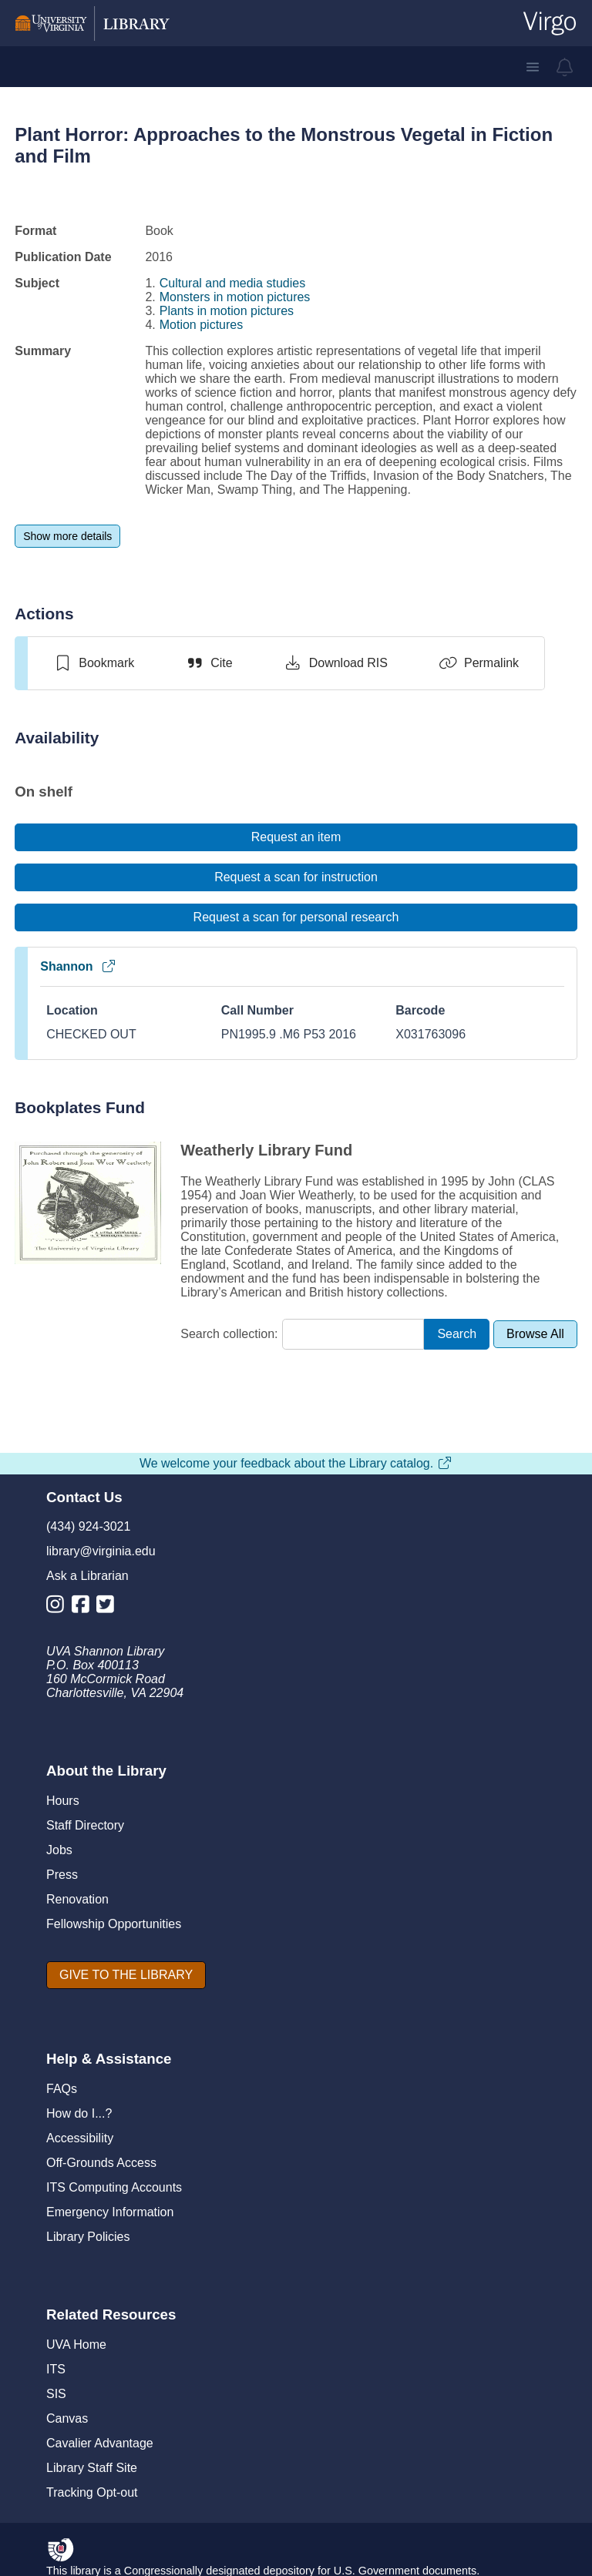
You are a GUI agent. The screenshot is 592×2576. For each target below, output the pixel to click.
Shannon (78, 966)
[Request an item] (296, 837)
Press (62, 1874)
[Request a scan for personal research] (296, 917)
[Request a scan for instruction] (296, 877)
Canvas (67, 2418)
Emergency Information (109, 2212)
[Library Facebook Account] (84, 1607)
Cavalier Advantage (99, 2443)
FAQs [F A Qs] (61, 2088)
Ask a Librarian (87, 1575)
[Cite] (208, 663)
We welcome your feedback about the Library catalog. (296, 1463)
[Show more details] (67, 536)
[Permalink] (479, 663)
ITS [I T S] (56, 2369)
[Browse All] (535, 1334)
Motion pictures (202, 324)
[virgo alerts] (565, 67)
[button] (532, 67)
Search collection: (229, 1333)
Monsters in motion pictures (235, 297)
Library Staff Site (91, 2467)
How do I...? (79, 2113)
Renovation (77, 1899)
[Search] (456, 1334)
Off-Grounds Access (101, 2162)
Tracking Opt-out (92, 2492)
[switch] (93, 663)
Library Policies (88, 2236)
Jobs (59, 1850)
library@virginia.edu (101, 1551)
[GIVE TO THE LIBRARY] (126, 1975)
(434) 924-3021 (88, 1526)
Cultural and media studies (232, 283)
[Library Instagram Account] (59, 1607)
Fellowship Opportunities (113, 1923)
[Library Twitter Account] (109, 1607)
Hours (62, 1800)
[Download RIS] (336, 663)
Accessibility (79, 2138)
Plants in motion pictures (227, 310)
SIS (56, 2393)
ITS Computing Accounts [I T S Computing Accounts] (114, 2187)
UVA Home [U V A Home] (76, 2344)
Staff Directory (85, 1825)
